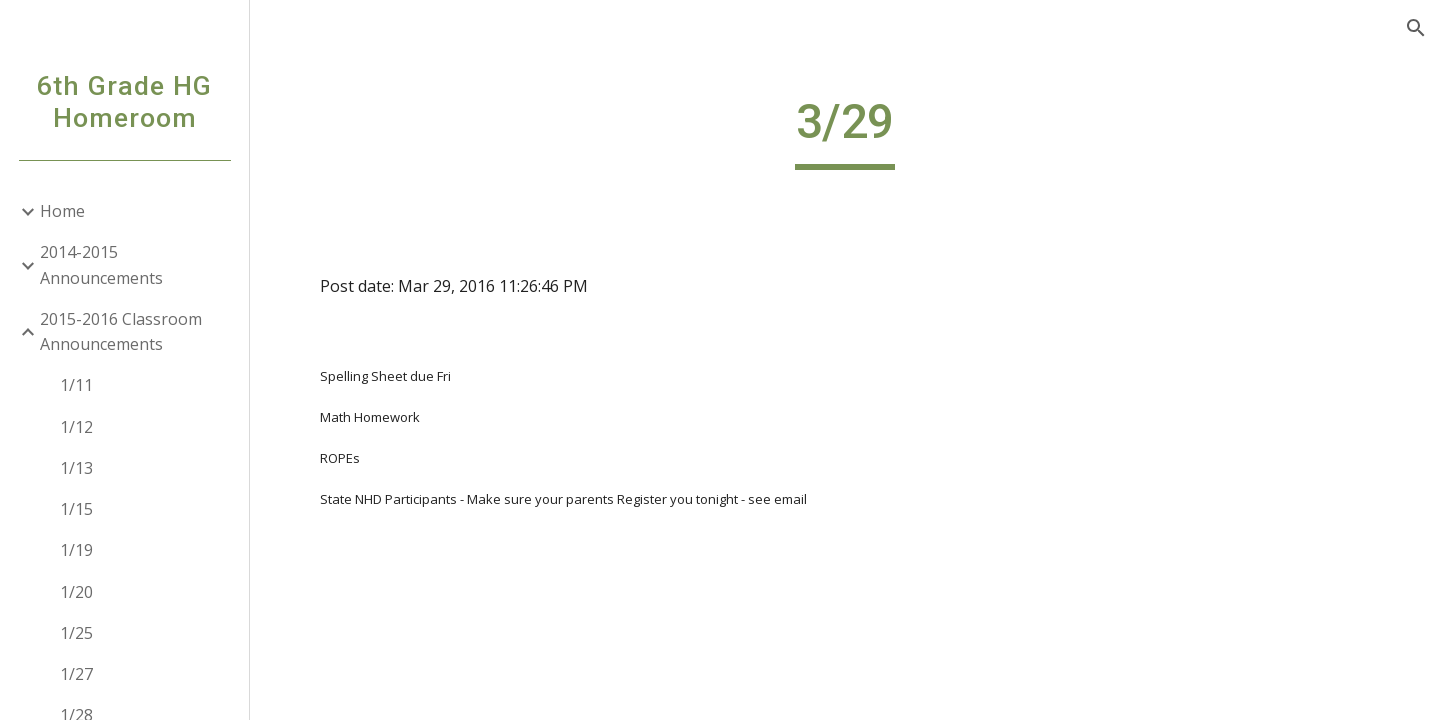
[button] (1416, 28)
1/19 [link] (76, 550)
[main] (845, 131)
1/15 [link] (76, 509)
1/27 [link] (76, 674)
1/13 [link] (76, 468)
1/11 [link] (76, 385)
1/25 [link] (76, 633)
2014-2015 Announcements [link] (101, 264)
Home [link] (62, 211)
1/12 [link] (76, 427)
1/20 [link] (76, 592)
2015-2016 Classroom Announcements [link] (121, 331)
